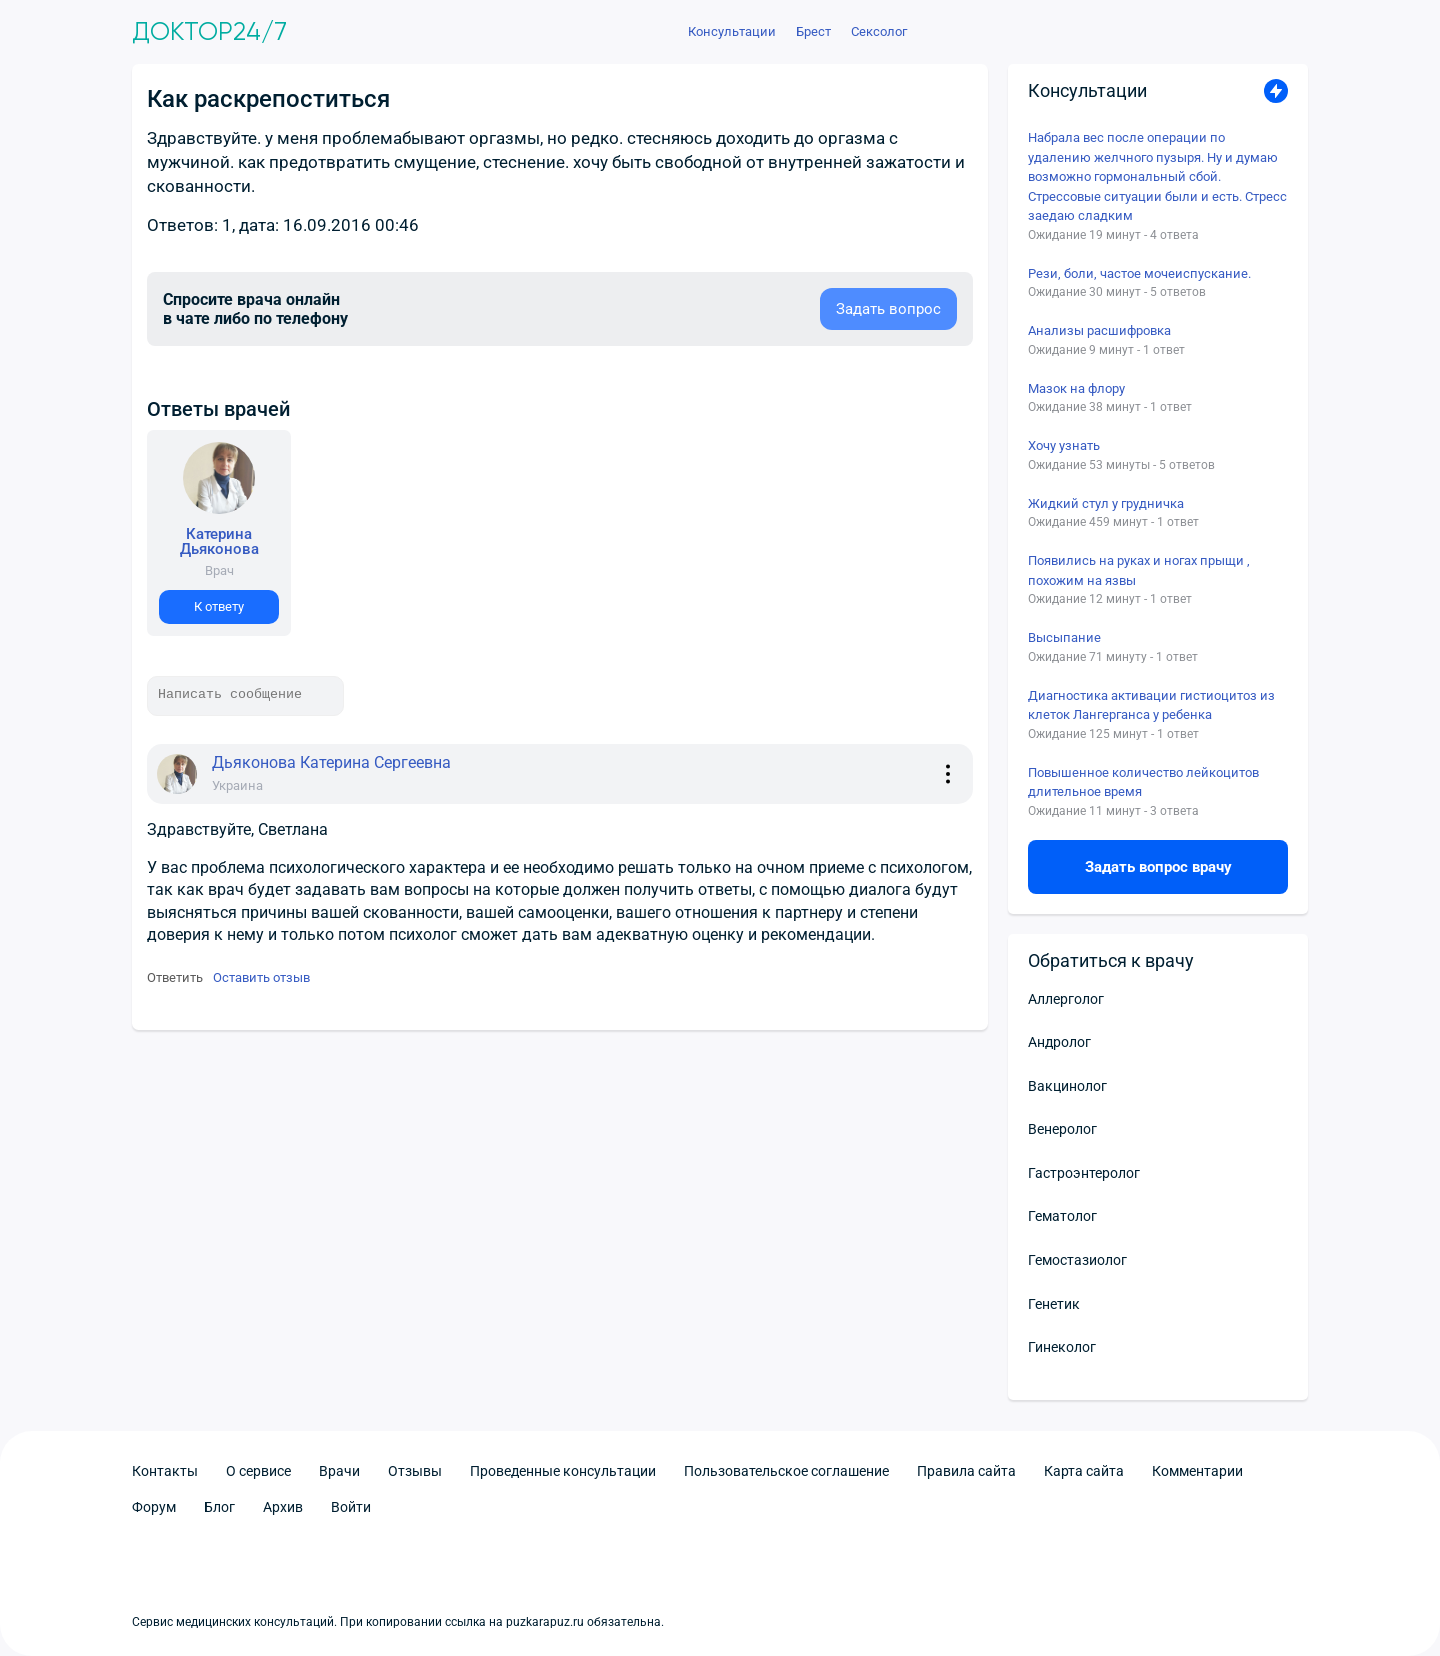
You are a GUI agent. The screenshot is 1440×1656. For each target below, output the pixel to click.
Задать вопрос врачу (1158, 867)
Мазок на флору (1076, 388)
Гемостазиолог (1077, 1260)
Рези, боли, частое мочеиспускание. (1139, 273)
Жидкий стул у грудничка (1106, 503)
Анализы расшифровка (1099, 330)
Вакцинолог (1067, 1086)
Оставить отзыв (261, 977)
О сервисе (258, 1471)
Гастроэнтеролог (1084, 1173)
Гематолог (1062, 1216)
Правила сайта (966, 1471)
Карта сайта (1084, 1471)
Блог (219, 1507)
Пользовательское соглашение (786, 1471)
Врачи (339, 1471)
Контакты (165, 1471)
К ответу (219, 606)
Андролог (1059, 1042)
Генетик (1054, 1304)
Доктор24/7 (209, 32)
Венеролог (1062, 1129)
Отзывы (415, 1471)
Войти (351, 1507)
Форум (154, 1507)
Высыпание (1064, 637)
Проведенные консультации (563, 1471)
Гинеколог (1062, 1347)
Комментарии (1197, 1471)
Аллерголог (1066, 999)
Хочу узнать (1064, 445)
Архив (283, 1507)
